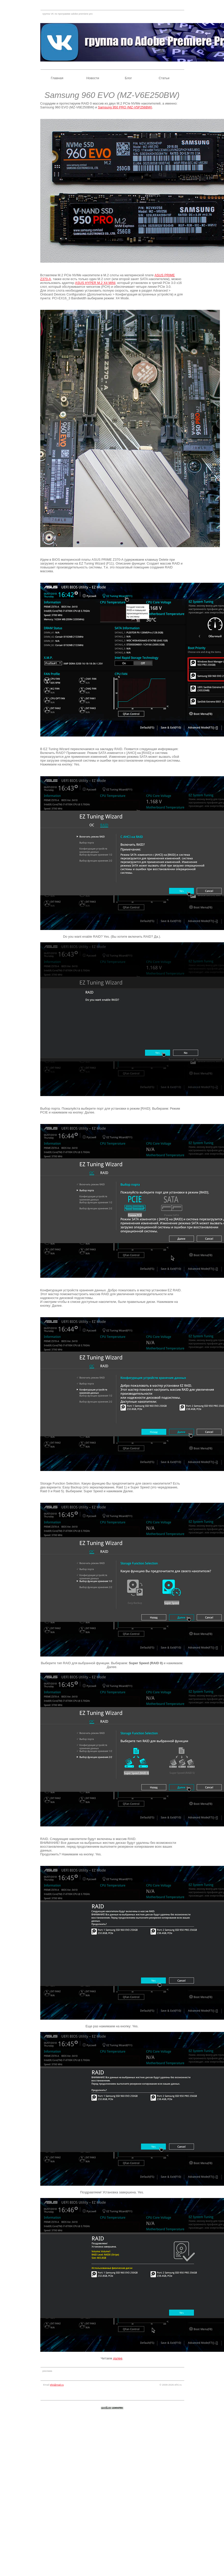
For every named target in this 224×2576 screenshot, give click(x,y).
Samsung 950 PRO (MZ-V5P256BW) (125, 107)
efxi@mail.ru (57, 2384)
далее (117, 2358)
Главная (57, 78)
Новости (92, 78)
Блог (128, 78)
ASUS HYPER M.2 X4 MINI (95, 283)
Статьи (164, 78)
